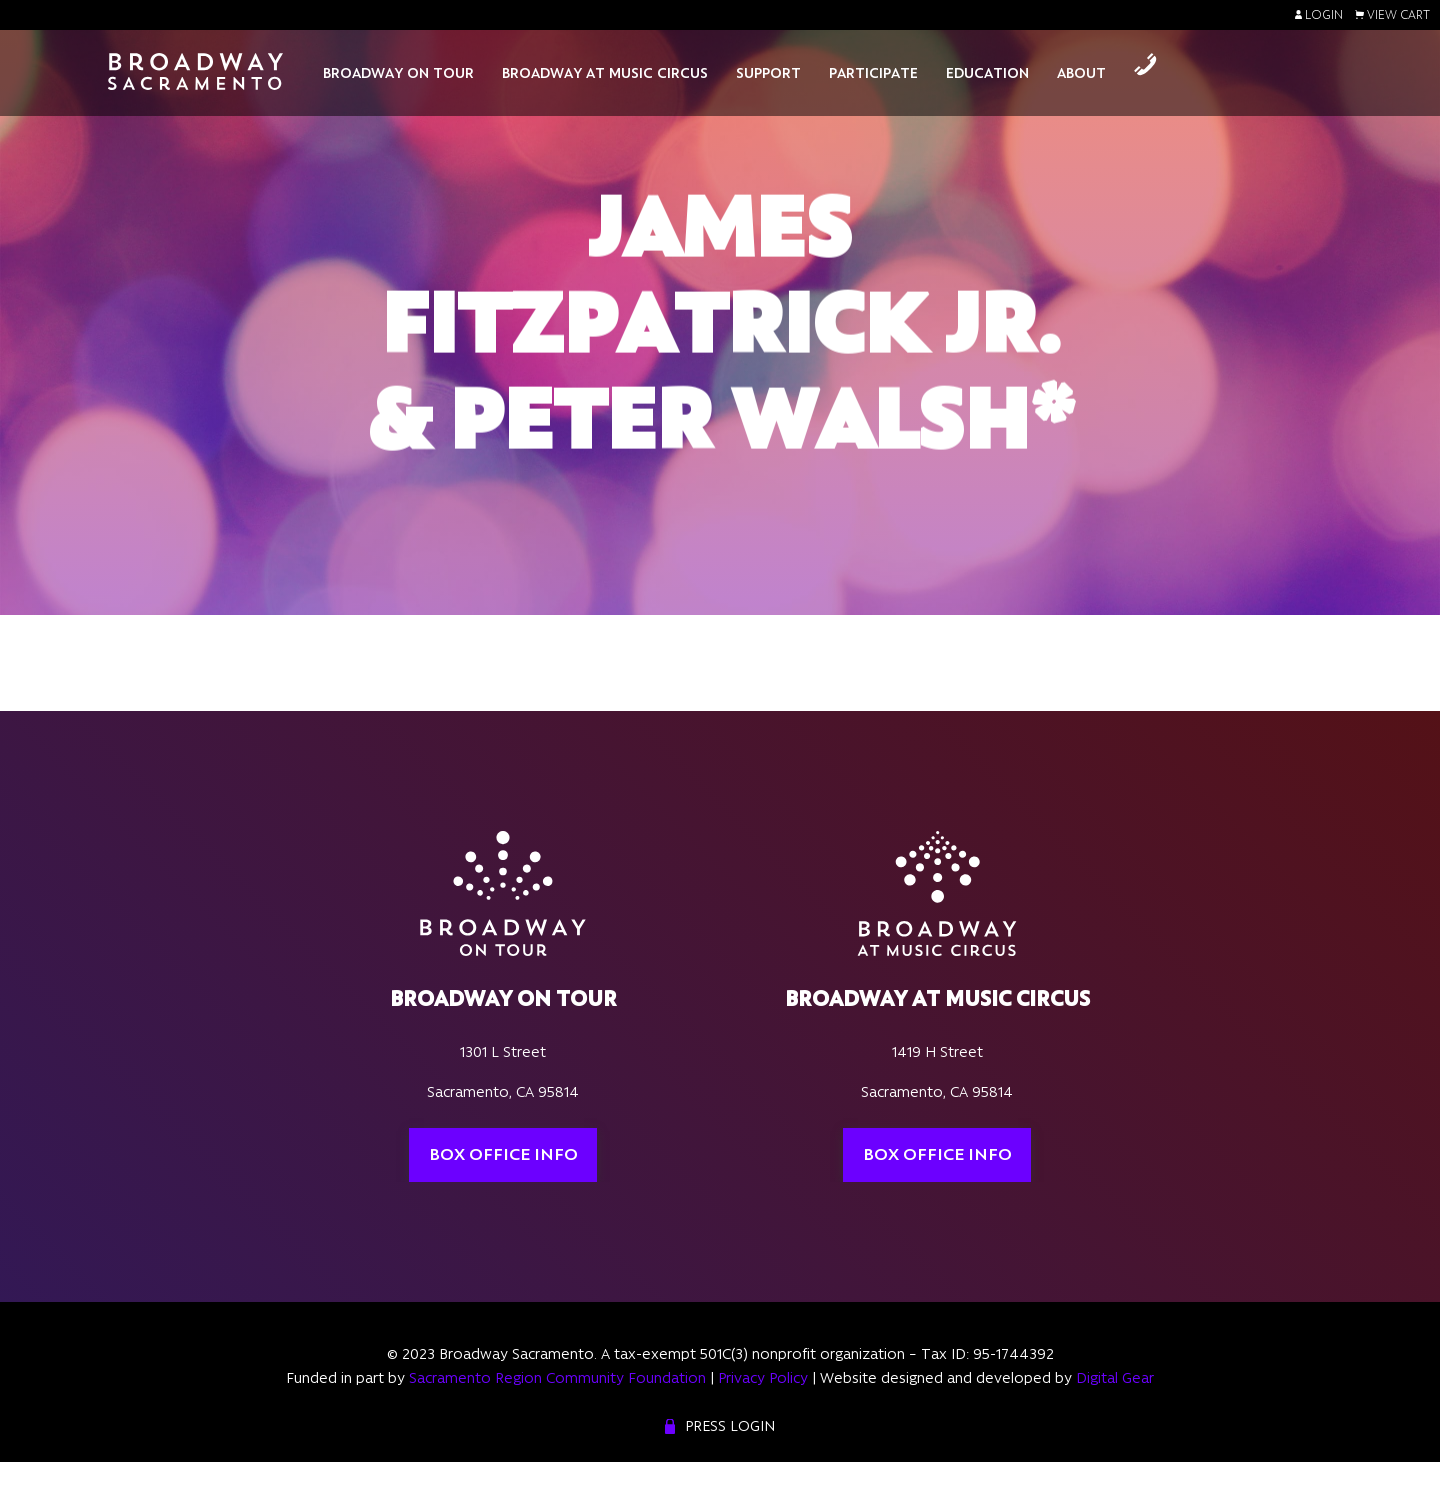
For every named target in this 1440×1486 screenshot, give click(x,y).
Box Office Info (503, 1154)
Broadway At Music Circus (605, 73)
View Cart (1392, 15)
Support (768, 73)
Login (1319, 15)
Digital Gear (1115, 1378)
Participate (873, 73)
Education (987, 73)
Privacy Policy (763, 1378)
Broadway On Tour (398, 73)
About (1081, 73)
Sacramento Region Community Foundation (557, 1378)
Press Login (730, 1426)
